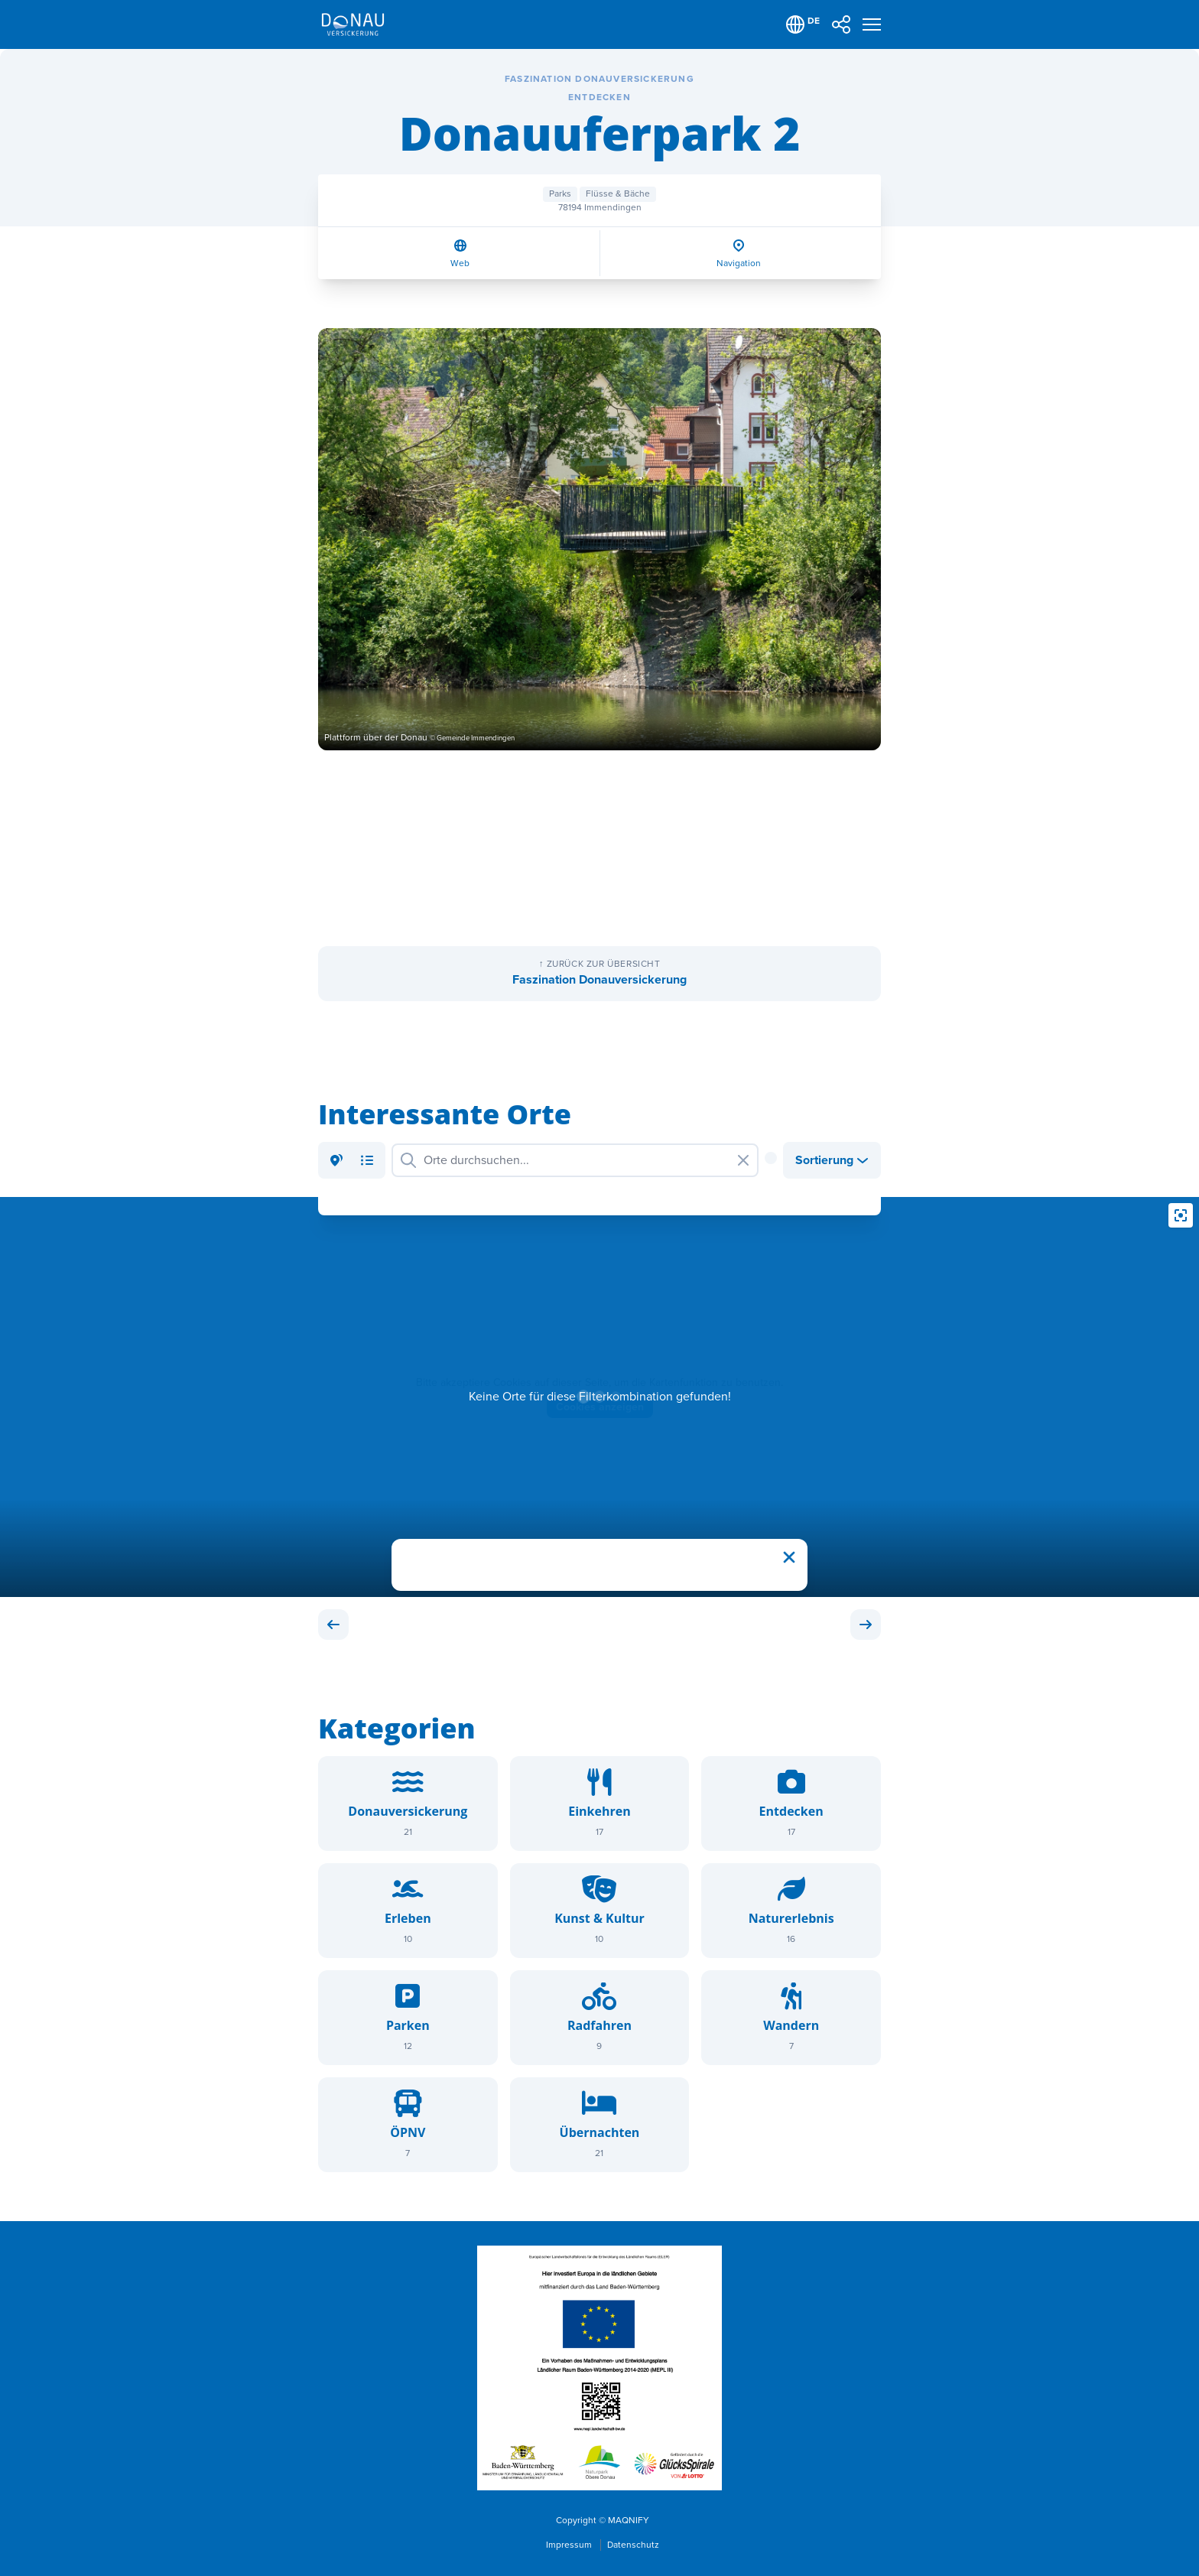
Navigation (738, 263)
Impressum (570, 2545)
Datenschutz (633, 2545)
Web (460, 263)
